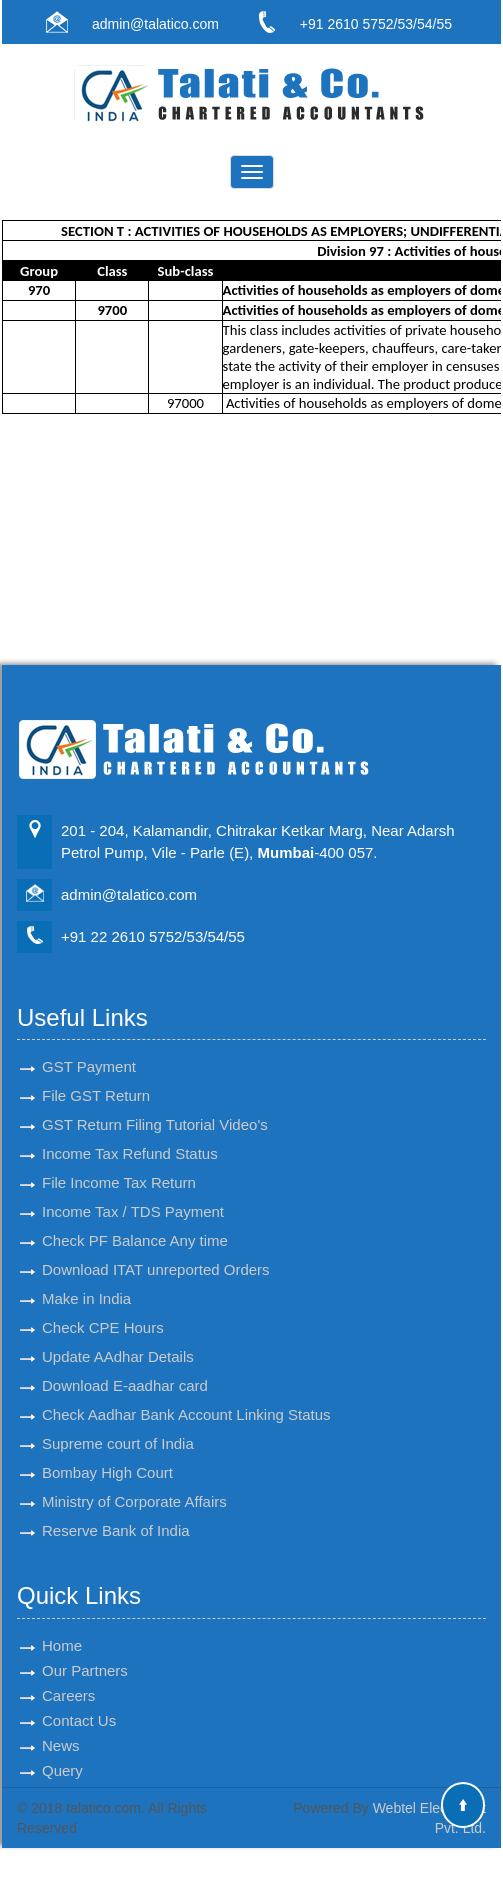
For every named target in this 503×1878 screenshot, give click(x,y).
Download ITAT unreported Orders (156, 1251)
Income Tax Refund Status (130, 1135)
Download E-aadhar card (125, 1367)
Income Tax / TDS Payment (133, 1193)
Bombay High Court (107, 1454)
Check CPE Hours (103, 1309)
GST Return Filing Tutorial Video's (155, 1106)
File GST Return (96, 1077)
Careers (68, 1677)
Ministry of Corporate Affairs (134, 1483)
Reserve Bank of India (116, 1512)
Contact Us (79, 1702)
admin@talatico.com (155, 24)
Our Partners (85, 1652)
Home (62, 1627)
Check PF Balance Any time (135, 1222)
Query (62, 1752)
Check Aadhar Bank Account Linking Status (186, 1396)
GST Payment (89, 1048)
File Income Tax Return (119, 1164)
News (61, 1727)
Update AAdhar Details (118, 1338)
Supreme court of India (118, 1425)
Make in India (86, 1280)
